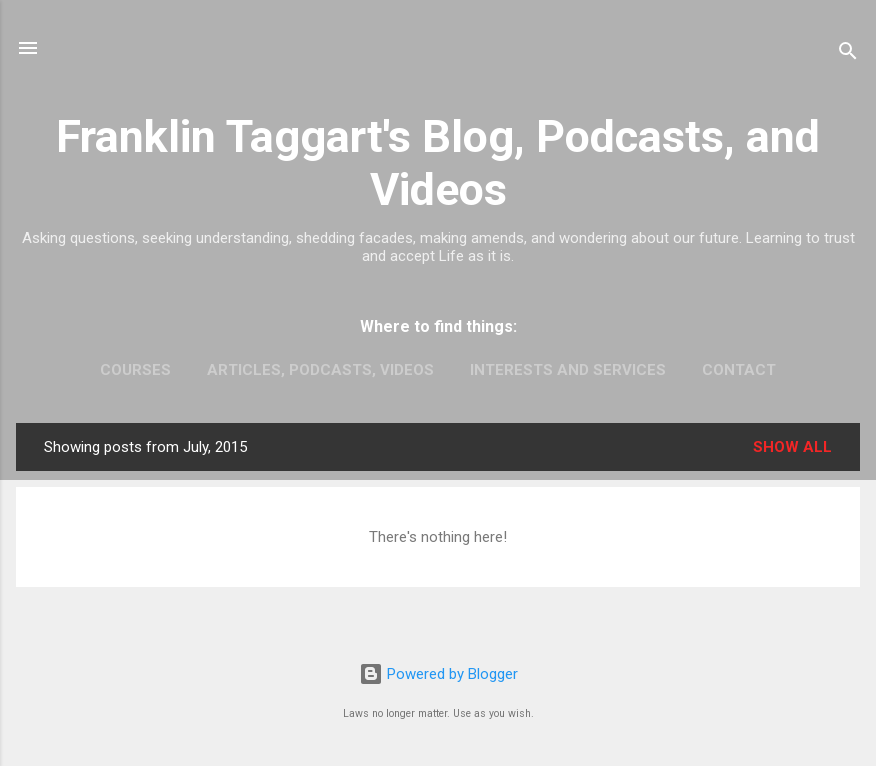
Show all (792, 447)
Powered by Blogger (438, 674)
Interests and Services (568, 370)
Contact (739, 370)
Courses (135, 370)
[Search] (848, 54)
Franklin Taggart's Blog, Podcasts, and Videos (438, 163)
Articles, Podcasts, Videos (320, 370)
